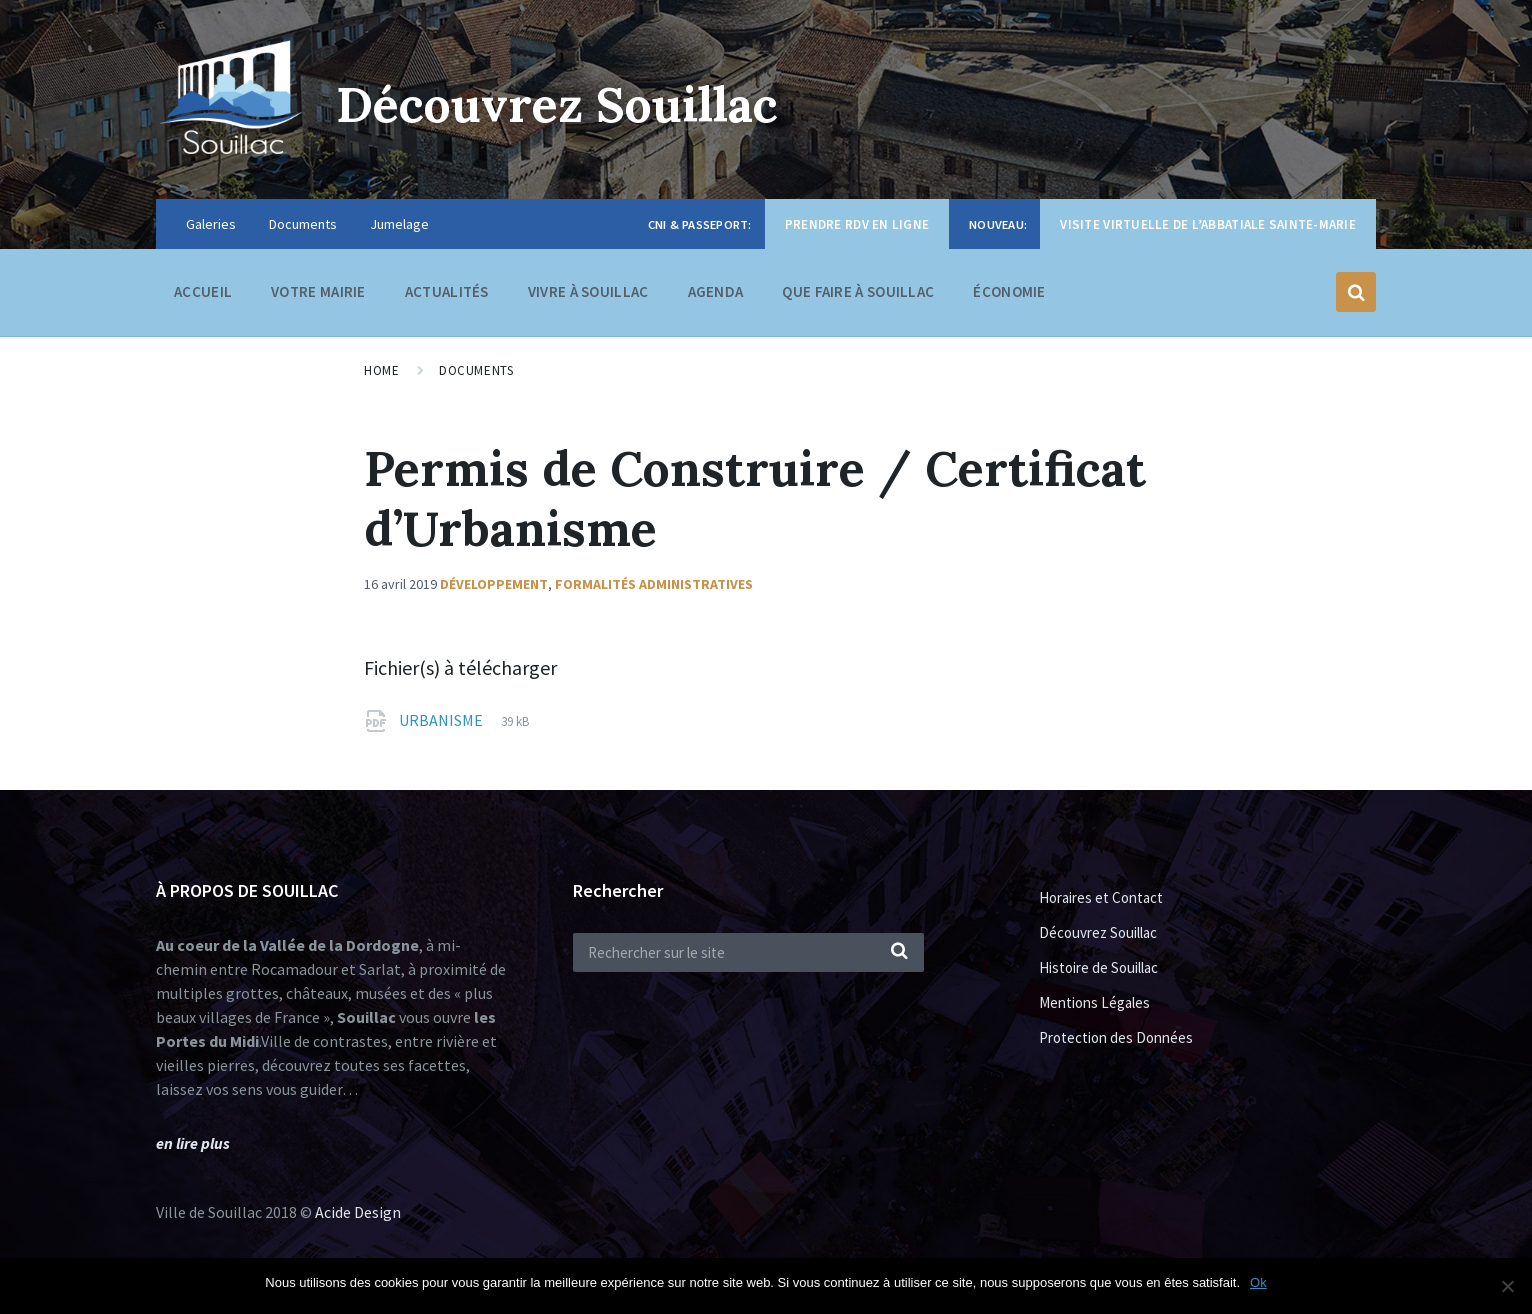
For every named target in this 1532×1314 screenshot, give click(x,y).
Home (381, 370)
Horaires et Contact (1101, 897)
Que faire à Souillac (858, 296)
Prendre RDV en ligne (857, 224)
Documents (303, 224)
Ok (1258, 1282)
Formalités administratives (654, 584)
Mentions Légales (1094, 1002)
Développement (494, 584)
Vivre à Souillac (588, 296)
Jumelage (399, 224)
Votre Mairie (318, 296)
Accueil (203, 291)
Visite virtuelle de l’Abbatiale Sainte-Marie (1208, 224)
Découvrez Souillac (557, 104)
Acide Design (358, 1212)
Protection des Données (1116, 1037)
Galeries (211, 224)
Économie (1009, 296)
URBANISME (442, 720)
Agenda (716, 291)
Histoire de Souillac (1098, 967)
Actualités (447, 291)
